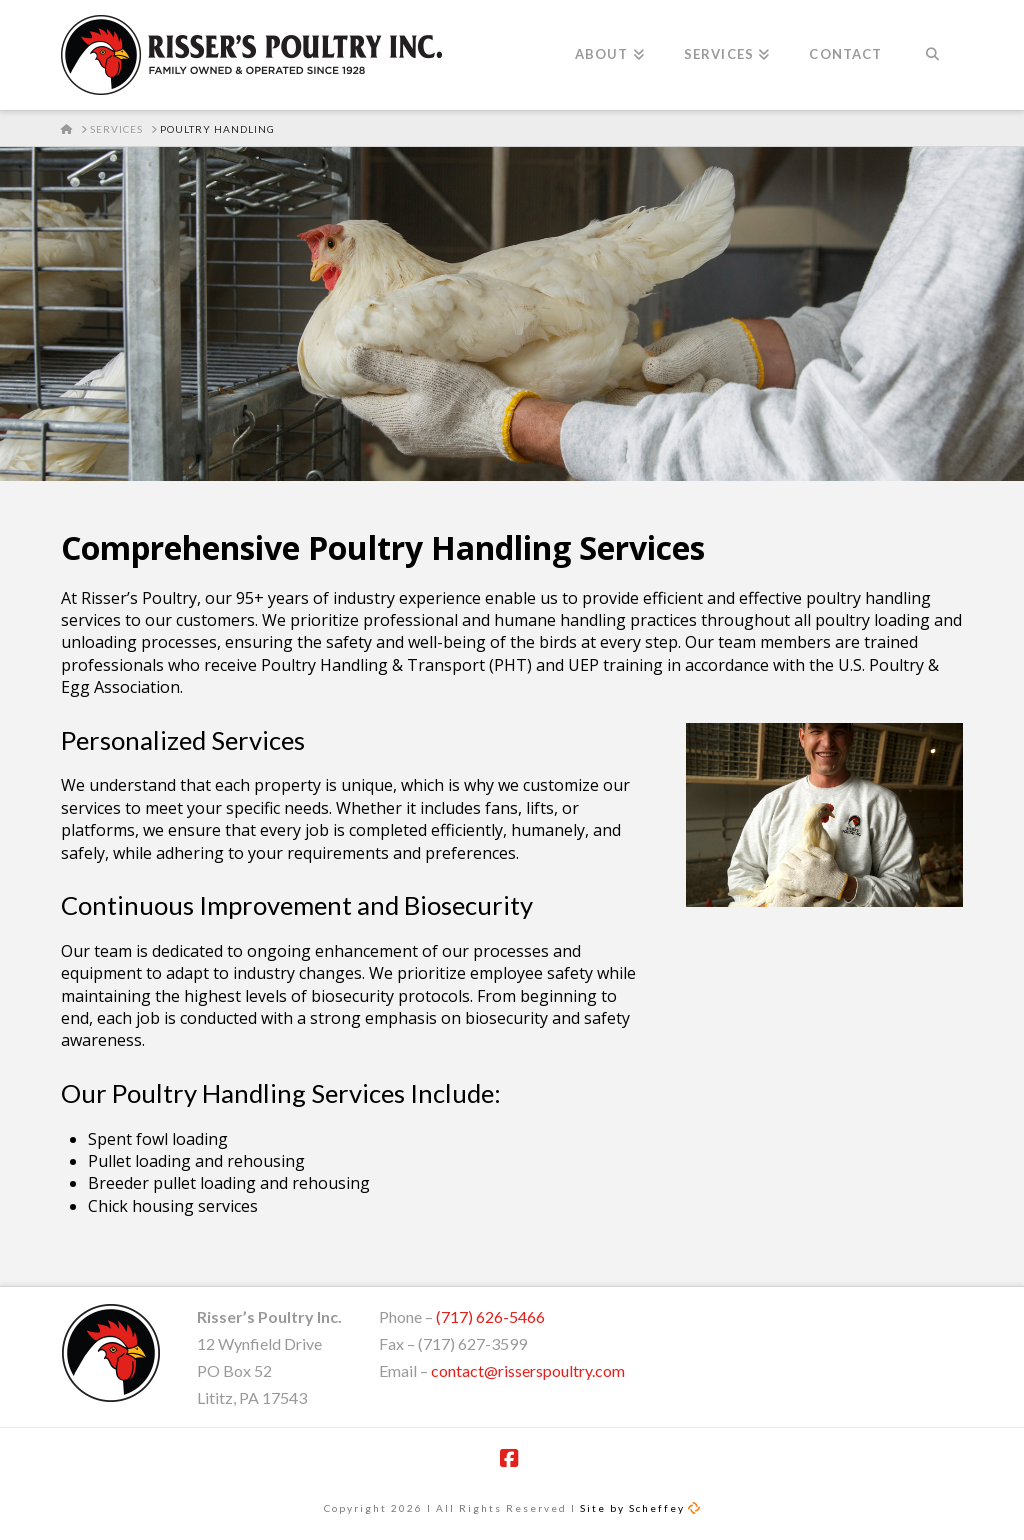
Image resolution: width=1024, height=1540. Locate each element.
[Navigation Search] (931, 55)
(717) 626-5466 (490, 1316)
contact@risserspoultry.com (528, 1370)
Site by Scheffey (632, 1508)
